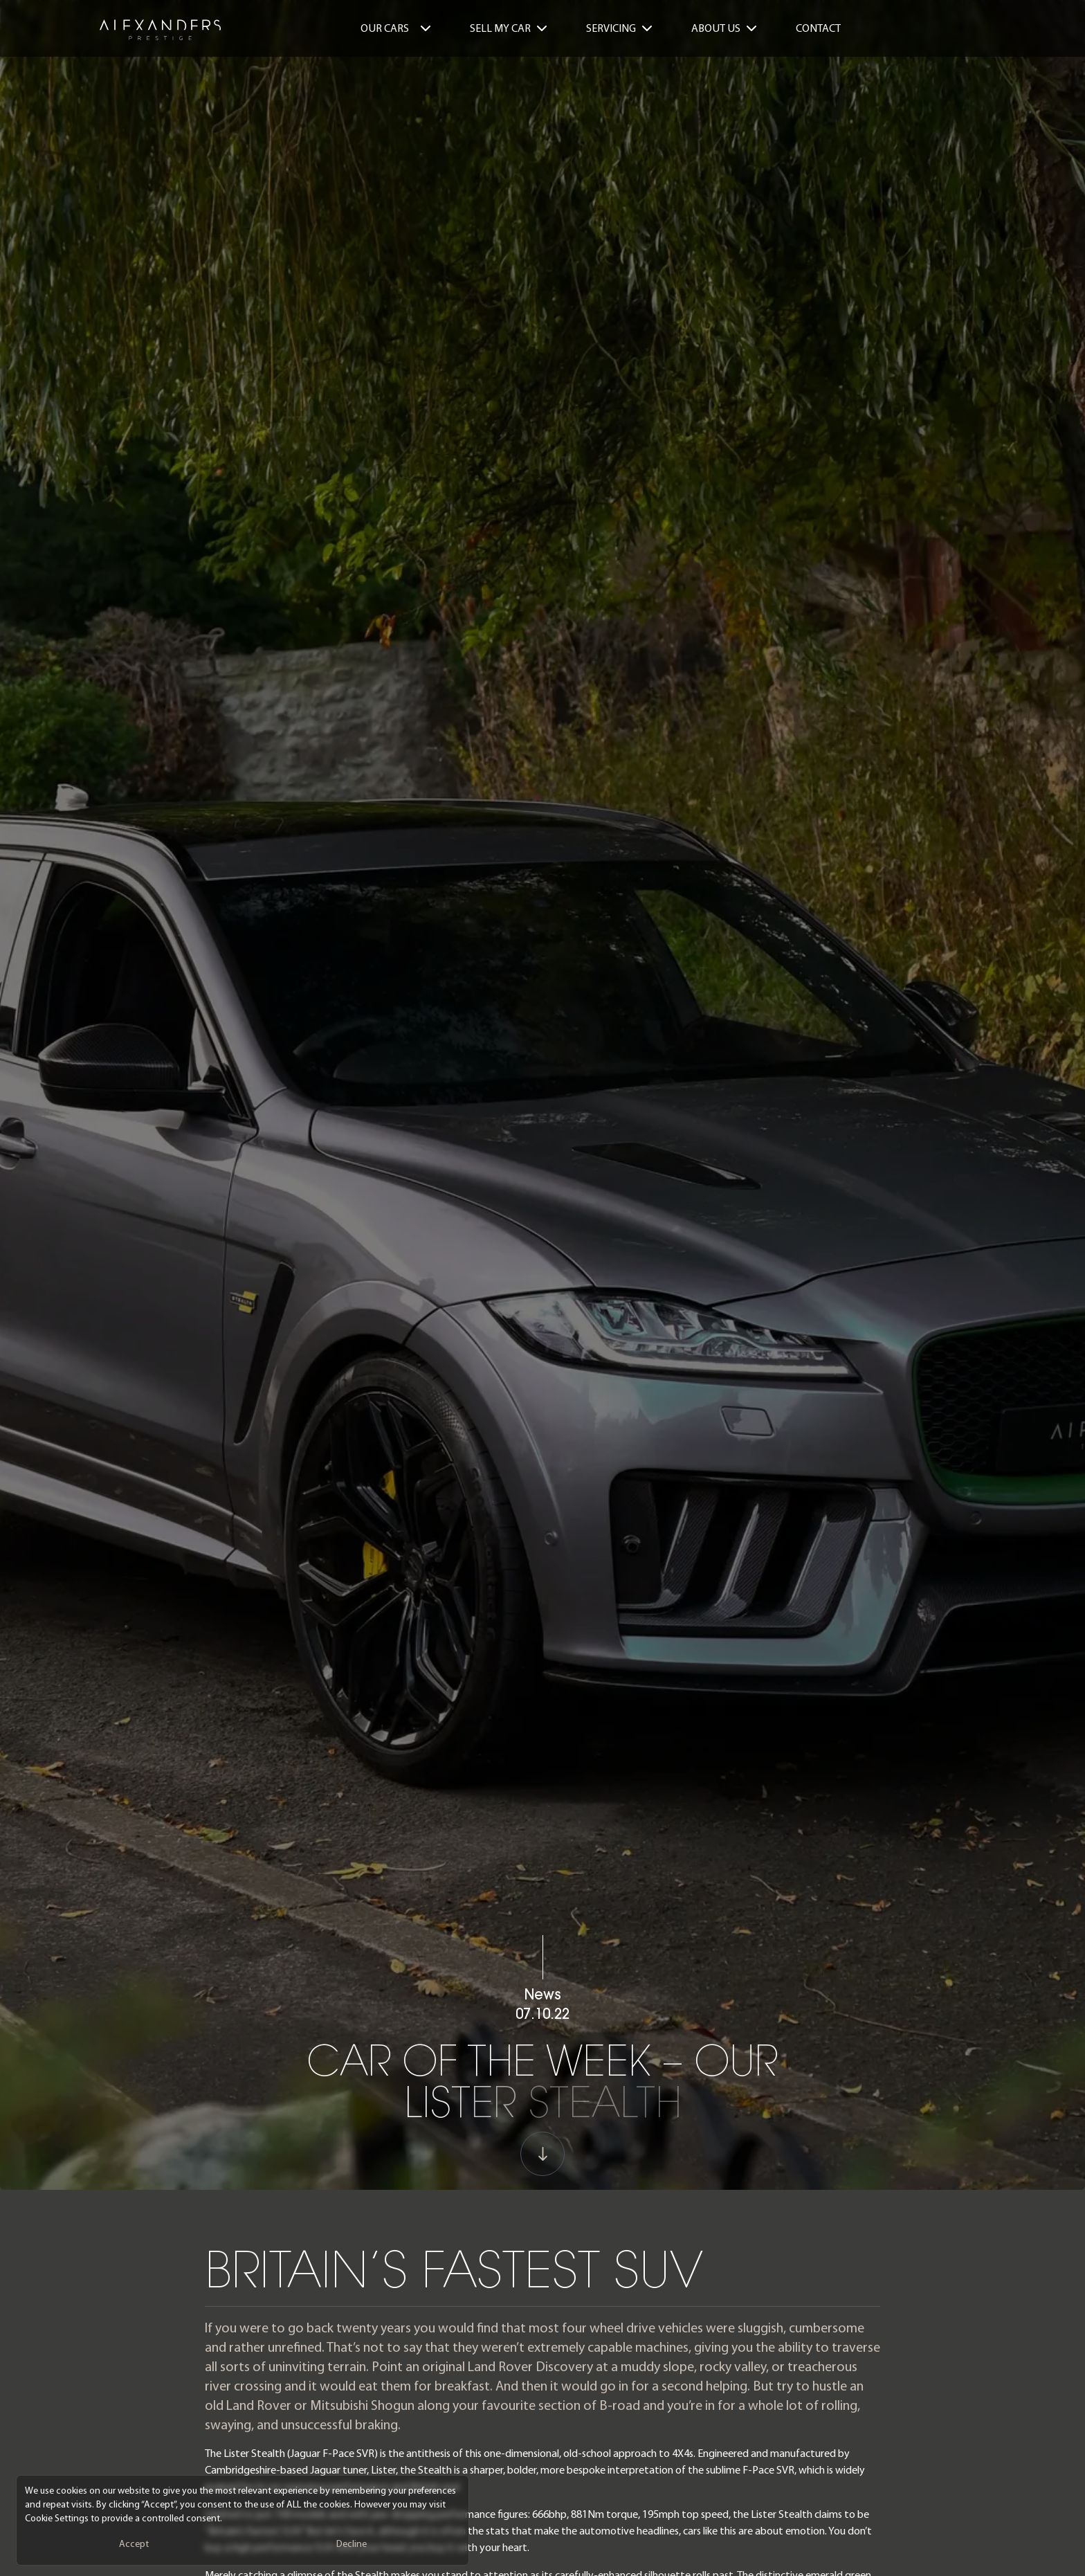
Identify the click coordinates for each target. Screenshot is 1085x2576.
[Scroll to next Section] (542, 2170)
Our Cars (396, 28)
